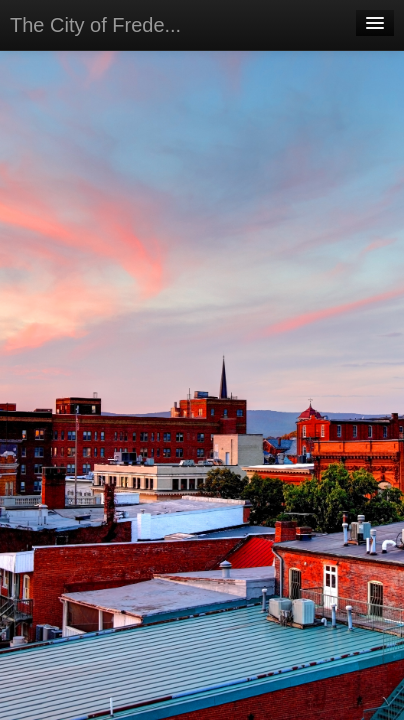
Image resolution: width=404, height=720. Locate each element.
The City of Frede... (95, 25)
